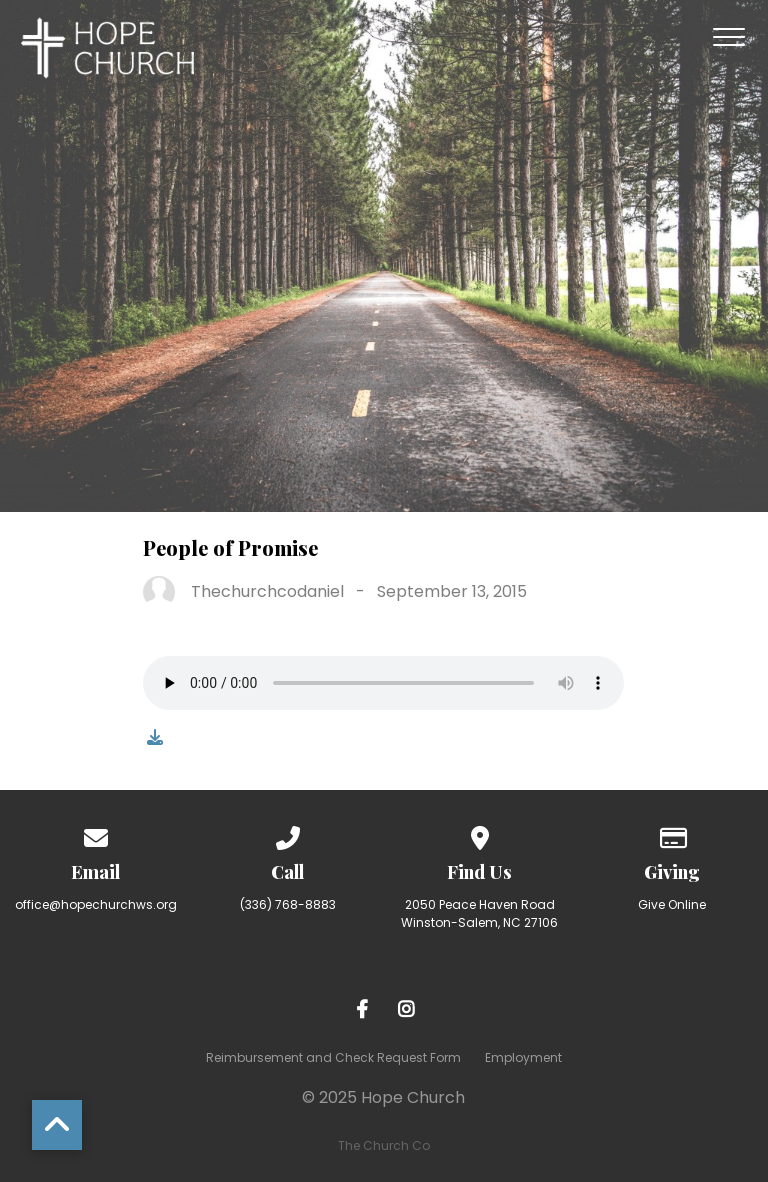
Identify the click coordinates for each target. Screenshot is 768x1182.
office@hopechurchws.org (96, 904)
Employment (523, 1057)
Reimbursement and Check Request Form (333, 1057)
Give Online (672, 904)
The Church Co (384, 1145)
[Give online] (672, 834)
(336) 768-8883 (288, 904)
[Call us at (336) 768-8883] (288, 834)
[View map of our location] (480, 834)
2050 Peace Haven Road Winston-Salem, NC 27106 (479, 913)
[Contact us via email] (96, 834)
